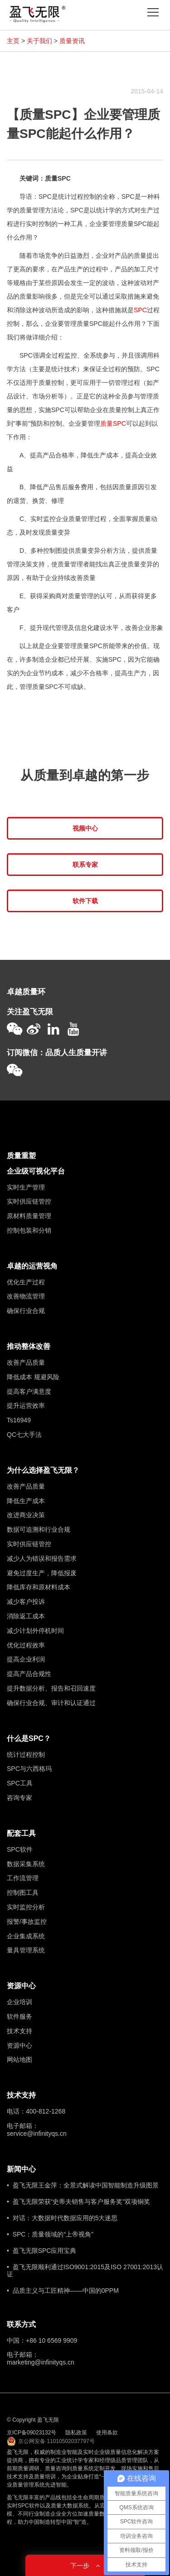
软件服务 (19, 2016)
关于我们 (39, 40)
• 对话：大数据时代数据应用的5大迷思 (62, 2218)
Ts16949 (19, 1420)
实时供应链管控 (29, 1201)
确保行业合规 (26, 1310)
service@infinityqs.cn (37, 2133)
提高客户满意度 (29, 1391)
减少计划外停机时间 (35, 1630)
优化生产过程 (26, 1282)
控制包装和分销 (29, 1230)
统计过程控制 (26, 1754)
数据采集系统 (26, 1864)
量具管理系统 (26, 1950)
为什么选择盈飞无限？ (43, 1470)
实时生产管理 (26, 1187)
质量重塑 (21, 1156)
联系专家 (85, 864)
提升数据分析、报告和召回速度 (51, 1688)
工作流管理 (23, 1878)
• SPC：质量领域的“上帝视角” (50, 2234)
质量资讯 (72, 40)
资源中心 (21, 1986)
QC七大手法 (24, 1434)
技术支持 (19, 2031)
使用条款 (107, 2432)
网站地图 (19, 2059)
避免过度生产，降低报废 (42, 1573)
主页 (13, 40)
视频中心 (85, 828)
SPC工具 (20, 1783)
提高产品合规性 (29, 1673)
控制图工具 (23, 1892)
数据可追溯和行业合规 (38, 1529)
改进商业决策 (26, 1515)
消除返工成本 (26, 1616)
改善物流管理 (26, 1296)
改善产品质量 (26, 1362)
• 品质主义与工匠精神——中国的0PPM (63, 2290)
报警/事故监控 (27, 1921)
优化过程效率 (26, 1645)
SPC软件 (20, 1849)
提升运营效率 (26, 1405)
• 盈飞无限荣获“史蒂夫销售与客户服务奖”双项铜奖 (78, 2201)
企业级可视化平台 (36, 1171)
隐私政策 (76, 2432)
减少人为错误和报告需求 (42, 1558)
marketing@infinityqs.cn (40, 2362)
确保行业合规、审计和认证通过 (51, 1702)
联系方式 (21, 2324)
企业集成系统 (26, 1936)
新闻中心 (21, 2169)
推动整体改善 (28, 1346)
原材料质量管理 (29, 1215)
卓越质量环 (26, 992)
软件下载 (85, 901)
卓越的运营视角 (32, 1266)
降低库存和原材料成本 (38, 1587)
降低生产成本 (26, 1500)
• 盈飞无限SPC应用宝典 (41, 2250)
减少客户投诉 (26, 1601)
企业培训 (19, 2002)
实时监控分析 (26, 1907)
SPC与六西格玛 (29, 1768)
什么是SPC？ (29, 1738)
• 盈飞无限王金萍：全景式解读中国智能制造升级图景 (83, 2185)
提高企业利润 (26, 1659)
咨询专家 (19, 1797)
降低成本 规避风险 (33, 1377)
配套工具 (21, 1833)
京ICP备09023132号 (31, 2432)
